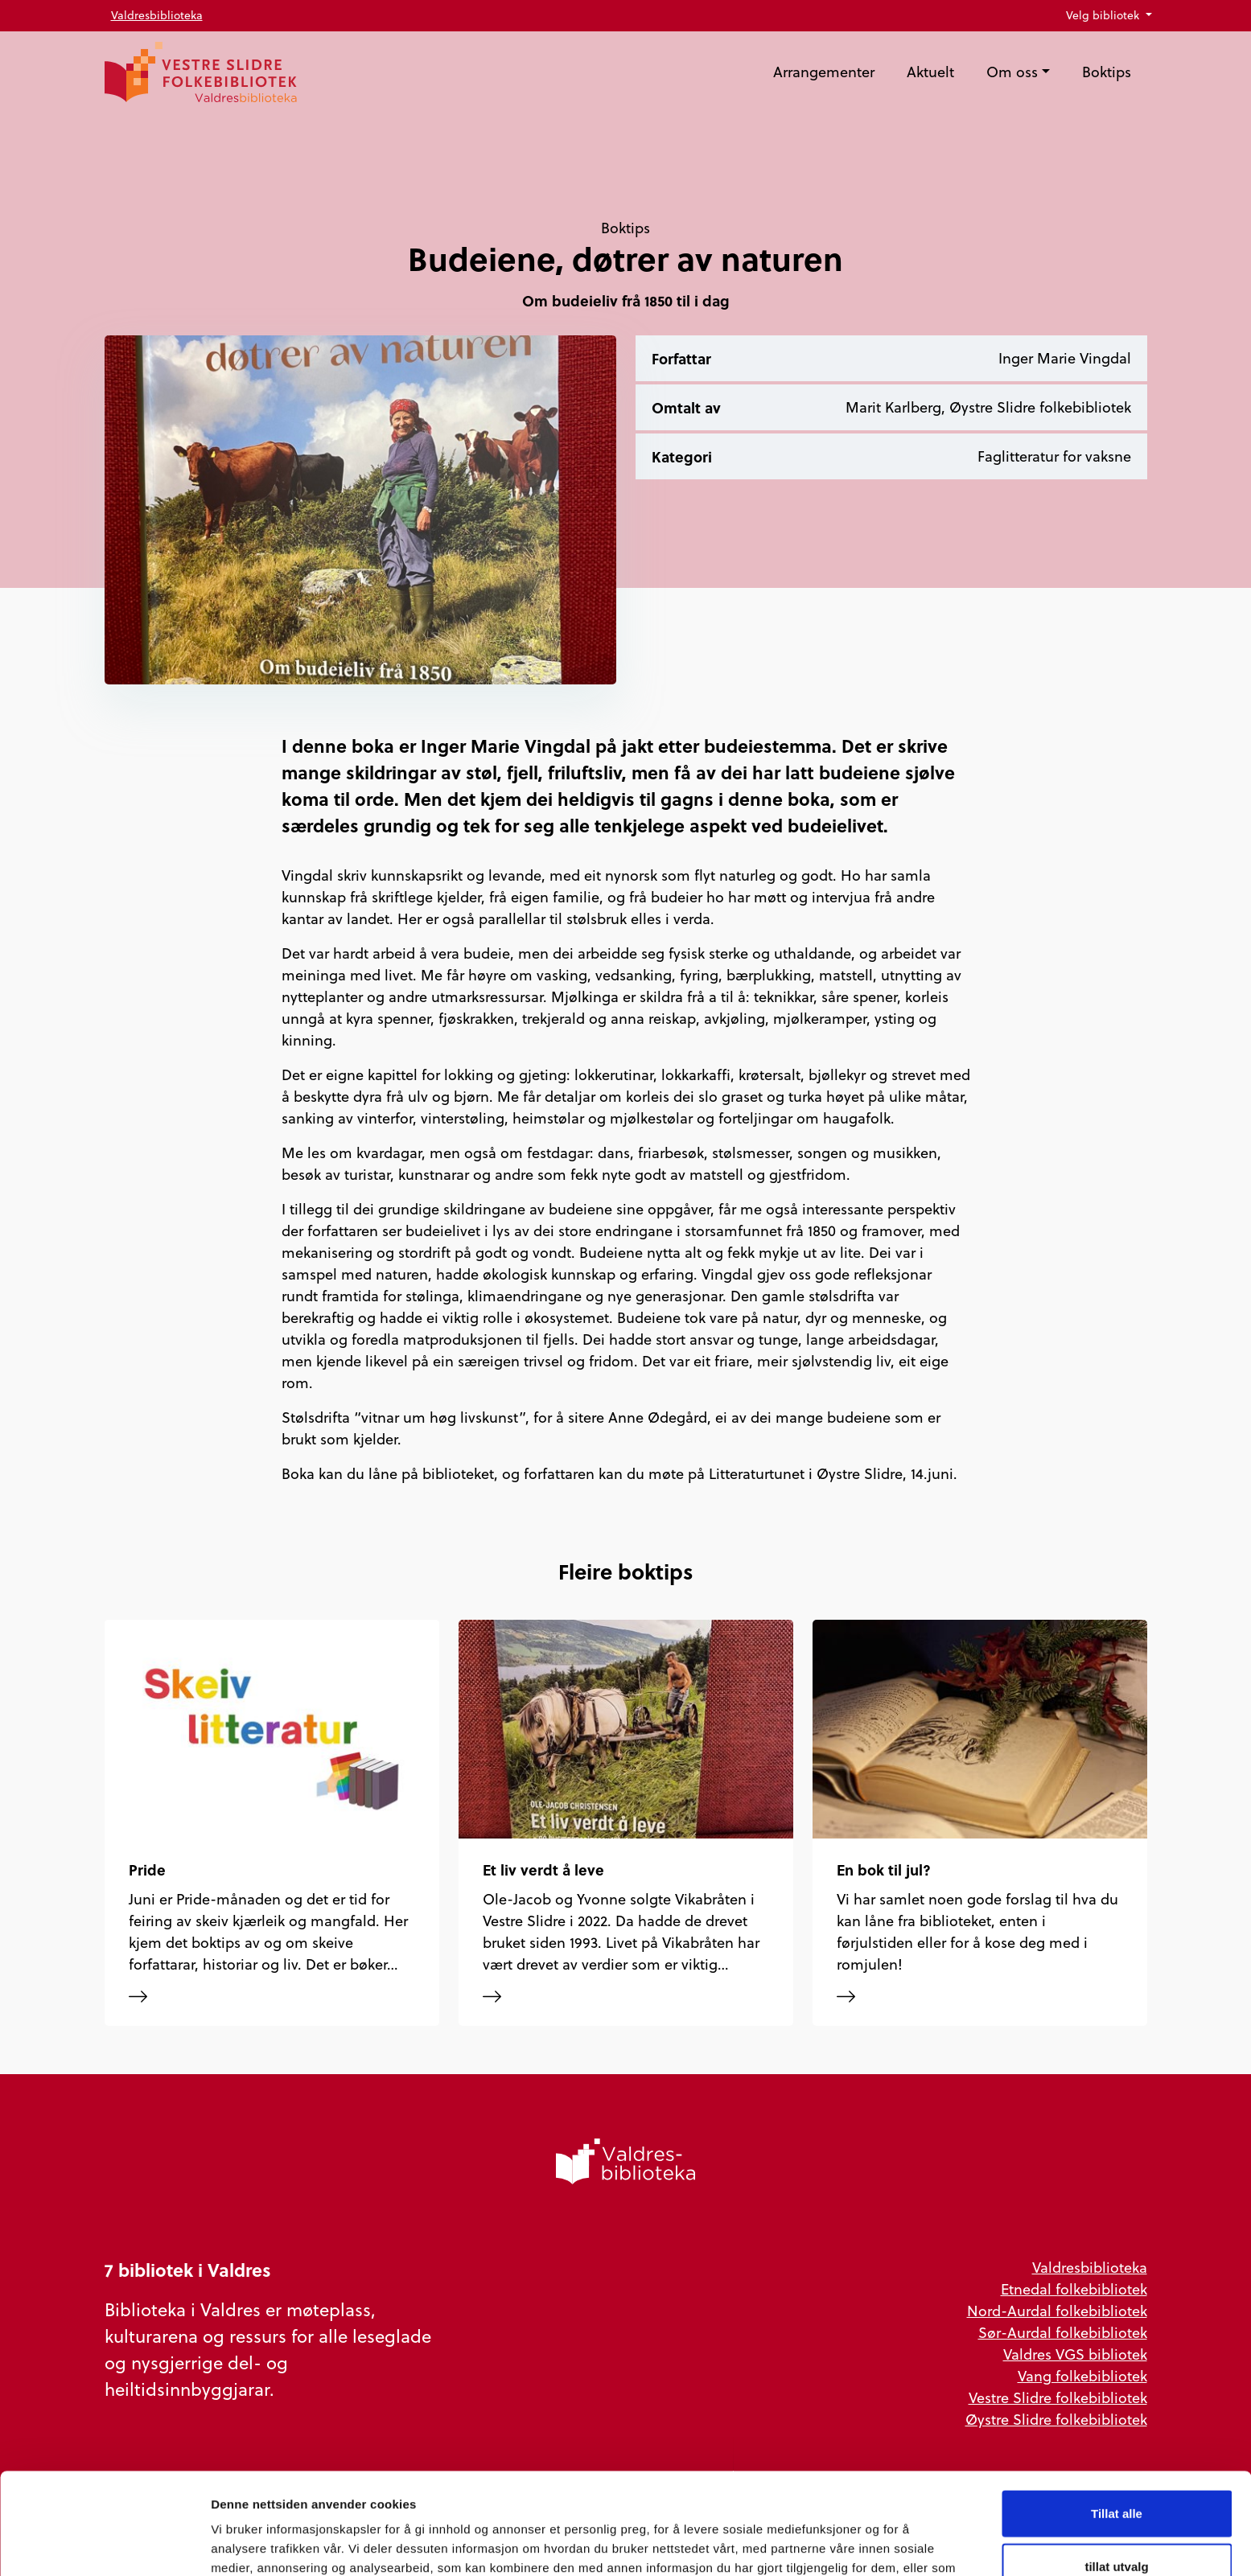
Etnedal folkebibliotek (1074, 2289)
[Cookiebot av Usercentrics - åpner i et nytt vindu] (104, 2545)
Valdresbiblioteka (157, 15)
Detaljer (856, 2544)
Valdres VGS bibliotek (1075, 2354)
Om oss (1012, 72)
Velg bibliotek (1104, 15)
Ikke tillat (1116, 2523)
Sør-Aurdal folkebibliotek (1062, 2333)
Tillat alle (1116, 2418)
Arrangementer (823, 72)
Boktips (1106, 72)
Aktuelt (930, 72)
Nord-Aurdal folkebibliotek (1057, 2311)
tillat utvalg (1116, 2471)
